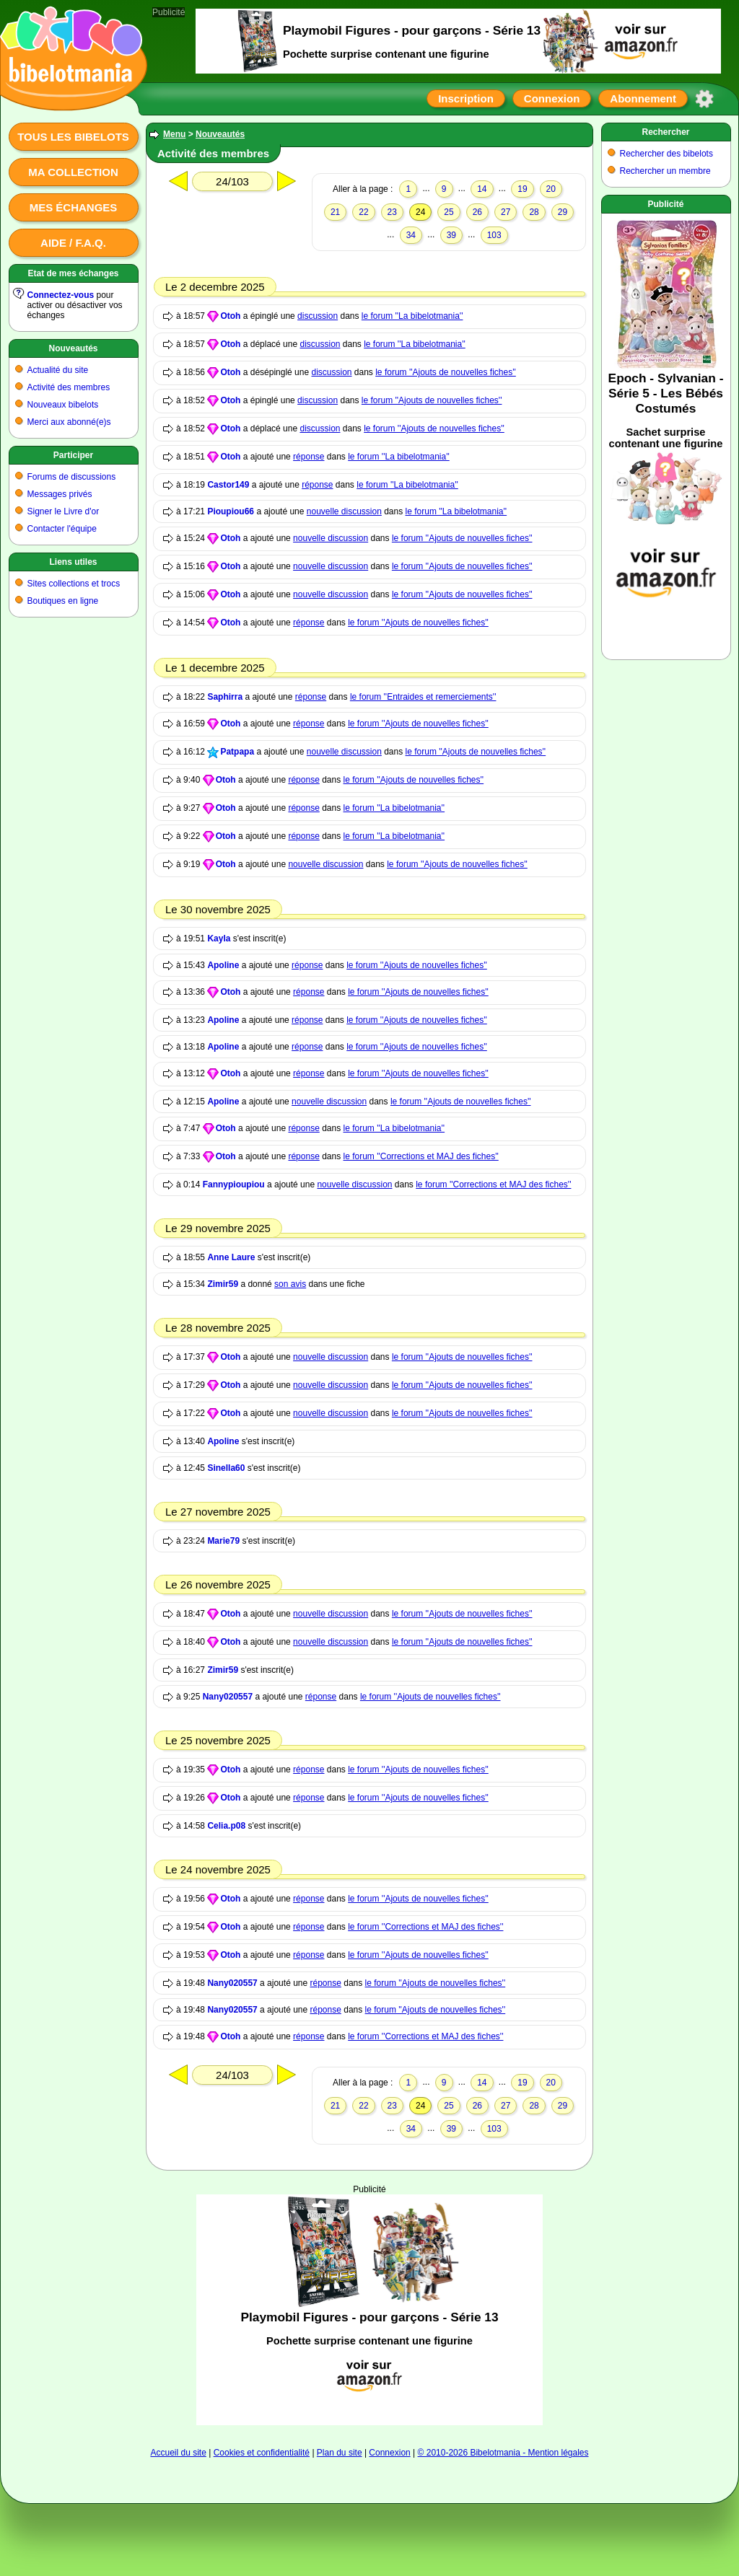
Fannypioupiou (234, 1184)
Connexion (552, 98)
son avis (290, 1284)
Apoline (223, 965)
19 (522, 189)
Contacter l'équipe (62, 529)
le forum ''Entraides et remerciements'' (423, 697)
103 (494, 235)
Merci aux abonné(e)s (69, 422)
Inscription (466, 98)
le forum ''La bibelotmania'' (412, 316)
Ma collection (73, 172)
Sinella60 (226, 1468)
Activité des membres (68, 387)
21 (335, 212)
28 (533, 212)
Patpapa (237, 752)
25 (448, 212)
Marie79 (223, 1541)
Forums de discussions (71, 477)
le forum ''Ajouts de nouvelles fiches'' (445, 372)
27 (505, 212)
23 (392, 212)
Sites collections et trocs (74, 584)
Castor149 (228, 485)
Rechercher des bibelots (666, 154)
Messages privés (59, 494)
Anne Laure (231, 1257)
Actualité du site (58, 370)
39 (451, 235)
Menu (174, 134)
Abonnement (643, 98)
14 (481, 189)
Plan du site (339, 2453)
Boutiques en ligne (63, 601)
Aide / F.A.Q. (73, 243)
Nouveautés (72, 348)
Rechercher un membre (665, 171)
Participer (73, 455)
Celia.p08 (226, 1826)
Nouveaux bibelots (63, 405)
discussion (317, 316)
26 (477, 212)
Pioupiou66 (230, 511)
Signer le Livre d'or (63, 511)
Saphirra (224, 697)
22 (363, 212)
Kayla (218, 938)
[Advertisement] (369, 2309)
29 (562, 212)
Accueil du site (178, 2453)
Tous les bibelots (73, 137)
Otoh (230, 316)
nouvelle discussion (344, 511)
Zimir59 (222, 1284)
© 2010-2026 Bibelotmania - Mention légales (503, 2453)
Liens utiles (73, 562)
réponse (308, 457)
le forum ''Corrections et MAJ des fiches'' (421, 1156)
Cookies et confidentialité (262, 2453)
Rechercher (665, 132)
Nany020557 (228, 1697)
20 (551, 189)
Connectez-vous (61, 295)
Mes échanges (74, 207)
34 (411, 235)
